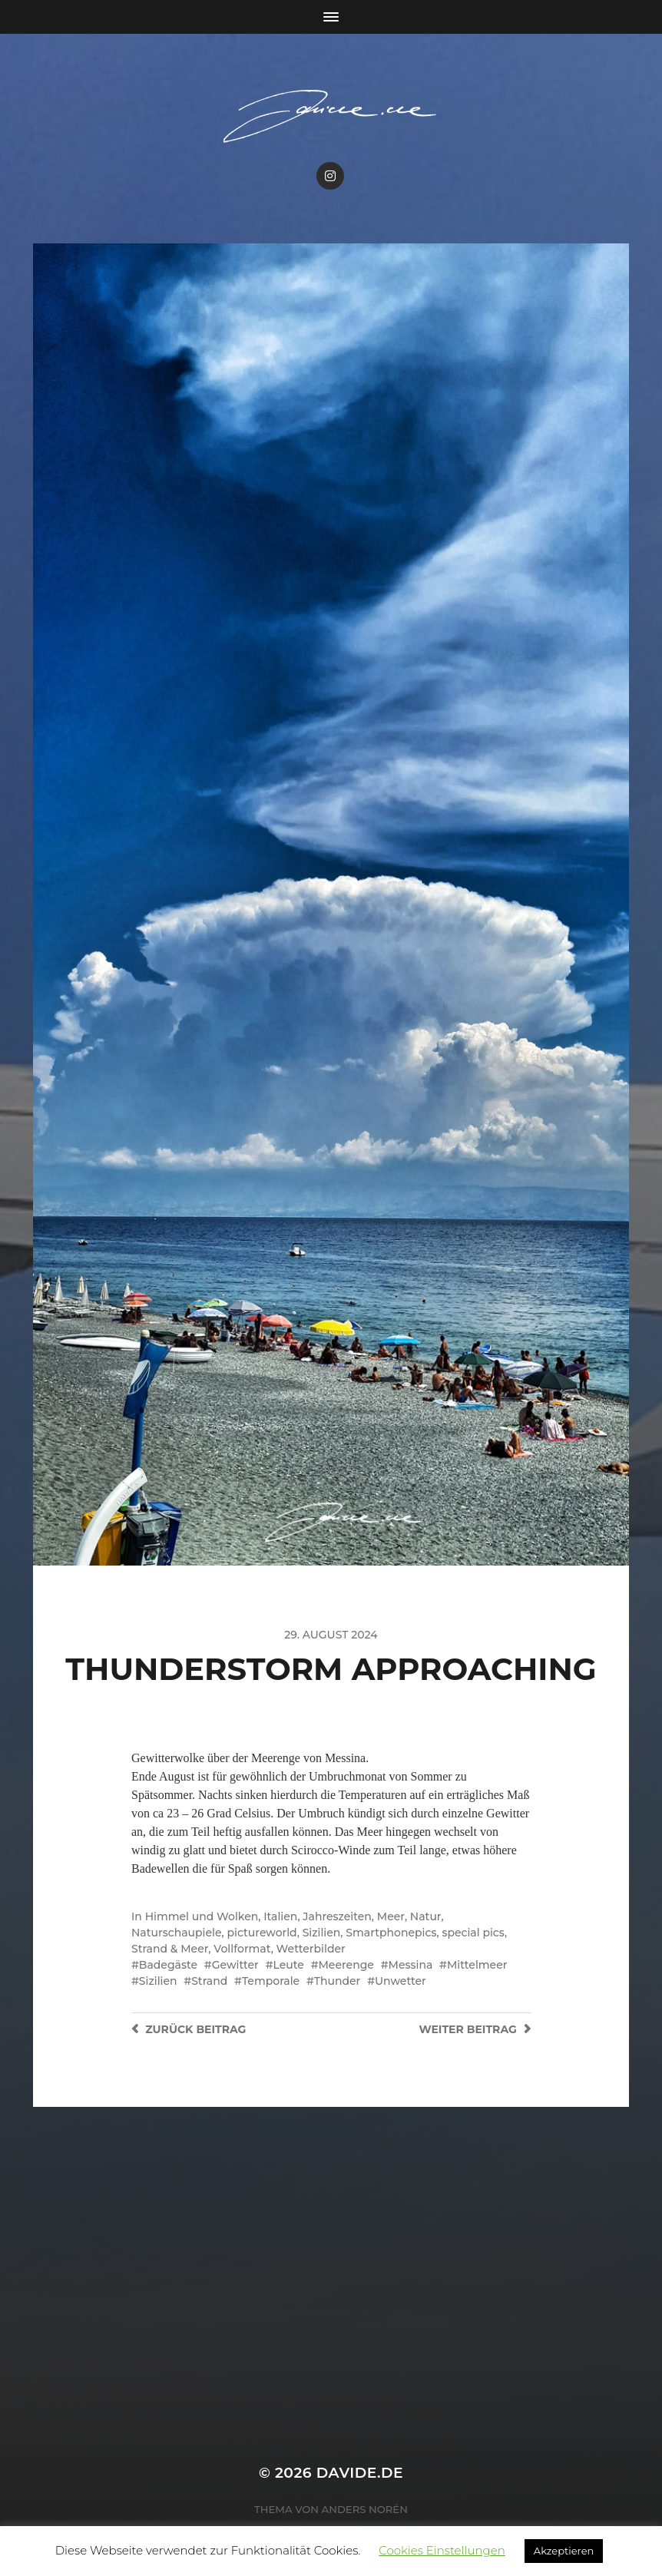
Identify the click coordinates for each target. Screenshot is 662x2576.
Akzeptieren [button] (564, 2551)
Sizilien (322, 1932)
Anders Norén (365, 2509)
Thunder (337, 1981)
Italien (280, 1916)
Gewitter (235, 1965)
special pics (473, 1932)
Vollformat (241, 1949)
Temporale (271, 1981)
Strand (209, 1981)
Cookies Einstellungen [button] (442, 2550)
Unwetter (400, 1981)
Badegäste (168, 1965)
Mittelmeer (477, 1965)
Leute (288, 1965)
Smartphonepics (391, 1932)
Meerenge (346, 1965)
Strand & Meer (169, 1949)
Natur (426, 1916)
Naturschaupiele (176, 1932)
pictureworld (261, 1932)
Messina (411, 1965)
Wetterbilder (311, 1949)
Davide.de (359, 2473)
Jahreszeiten (337, 1916)
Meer (391, 1916)
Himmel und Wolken (202, 1916)
